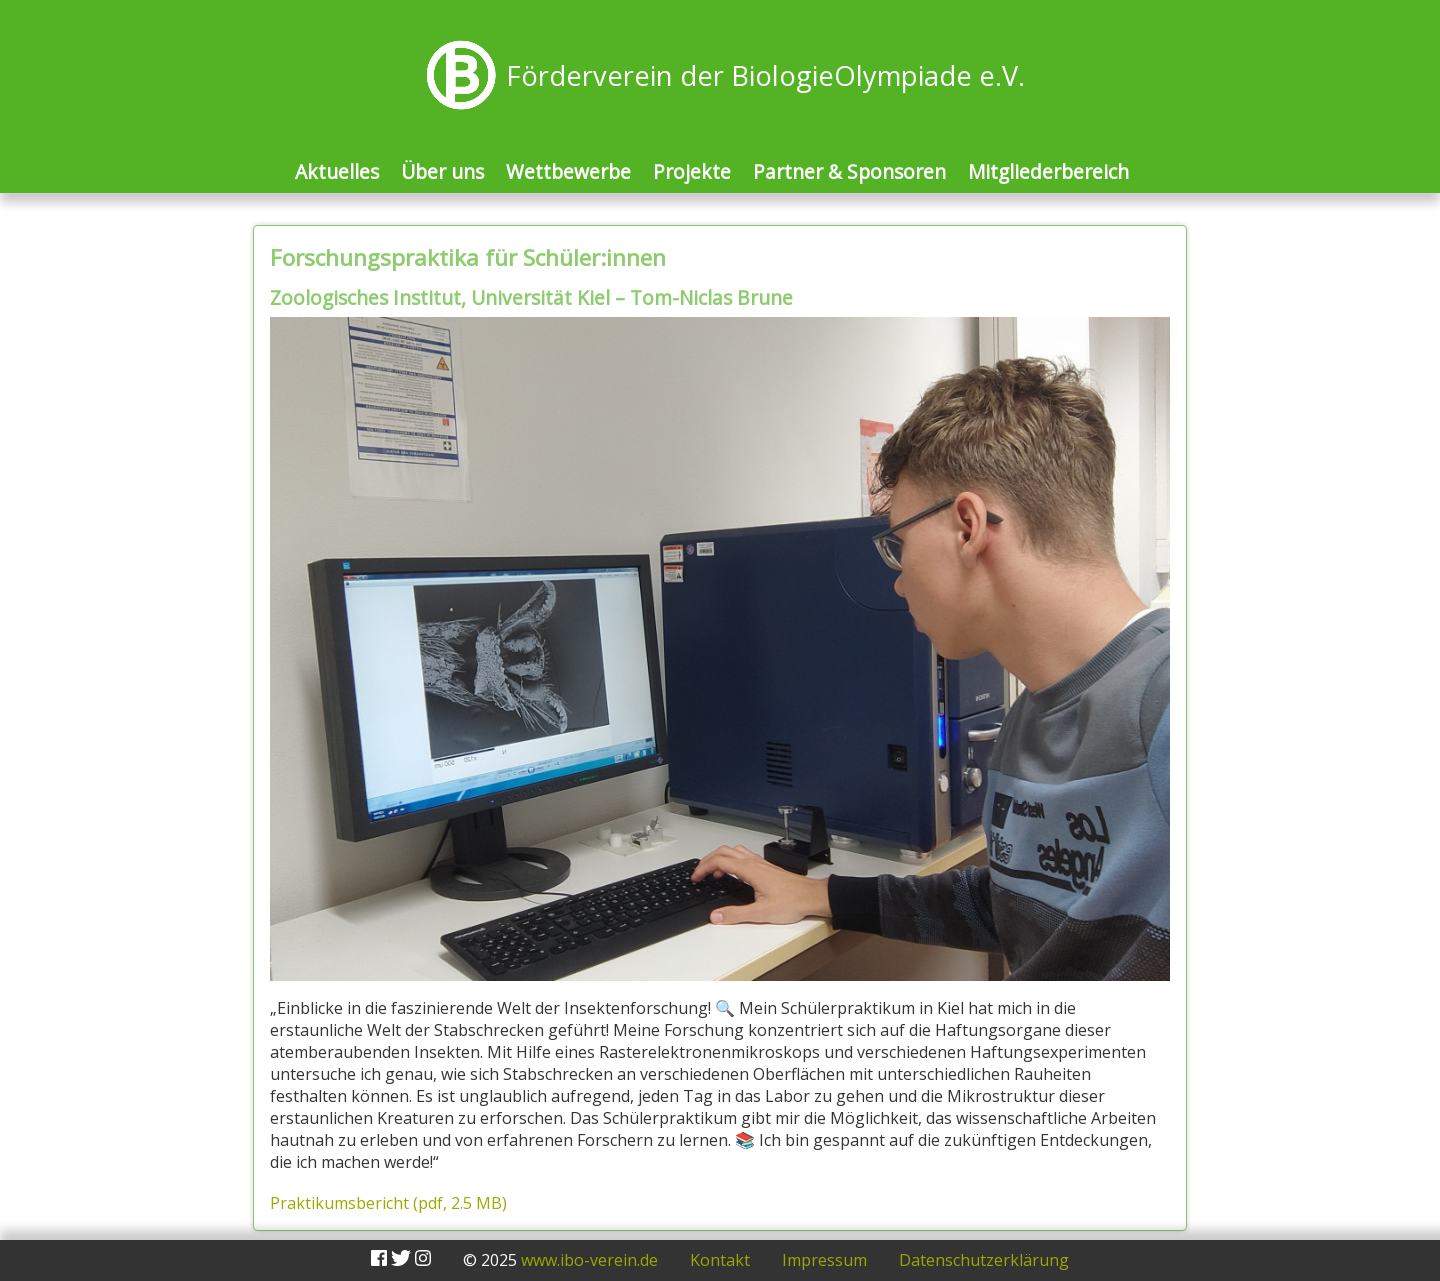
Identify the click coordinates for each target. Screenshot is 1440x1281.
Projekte (692, 171)
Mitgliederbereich (1048, 171)
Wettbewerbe (568, 171)
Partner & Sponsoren (849, 171)
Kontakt (720, 1260)
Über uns (442, 171)
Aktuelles (337, 171)
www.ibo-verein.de (589, 1260)
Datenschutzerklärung (984, 1260)
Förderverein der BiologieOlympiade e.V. (765, 75)
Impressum (824, 1260)
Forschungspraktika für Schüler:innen (468, 257)
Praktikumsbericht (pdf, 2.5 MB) (388, 1203)
